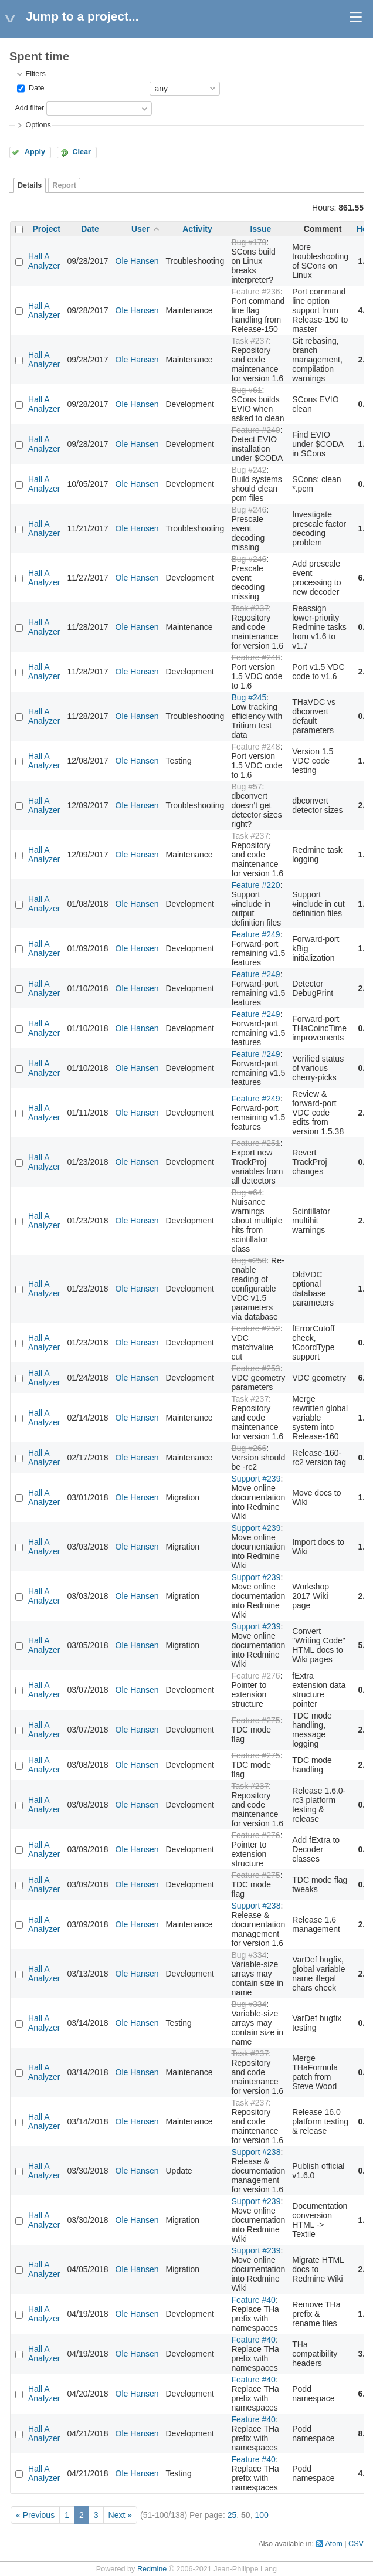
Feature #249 (255, 934)
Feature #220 (255, 885)
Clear (81, 152)
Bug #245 (248, 697)
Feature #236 (255, 291)
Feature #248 (255, 657)
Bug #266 (248, 1448)
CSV (356, 2544)
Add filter (29, 108)
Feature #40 (253, 2299)
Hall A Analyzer (44, 261)
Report (64, 185)
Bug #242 (248, 469)
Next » (120, 2515)
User (140, 228)
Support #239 (255, 1478)
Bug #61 (246, 390)
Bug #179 (248, 242)
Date (35, 88)
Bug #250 (248, 1260)
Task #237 (250, 340)
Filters (35, 74)
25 (232, 2515)
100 (261, 2515)
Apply (35, 152)
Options (37, 125)
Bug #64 (246, 1192)
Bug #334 (248, 1955)
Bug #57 (246, 786)
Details (30, 185)
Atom (333, 2544)
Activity (197, 228)
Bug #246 (248, 509)
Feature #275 (255, 1720)
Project (46, 228)
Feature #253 (255, 1368)
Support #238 (255, 1905)
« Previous (35, 2515)
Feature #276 (255, 1675)
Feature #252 (255, 1328)
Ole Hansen (137, 261)
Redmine (152, 2569)
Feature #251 (255, 1143)
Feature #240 (255, 430)
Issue (260, 228)
